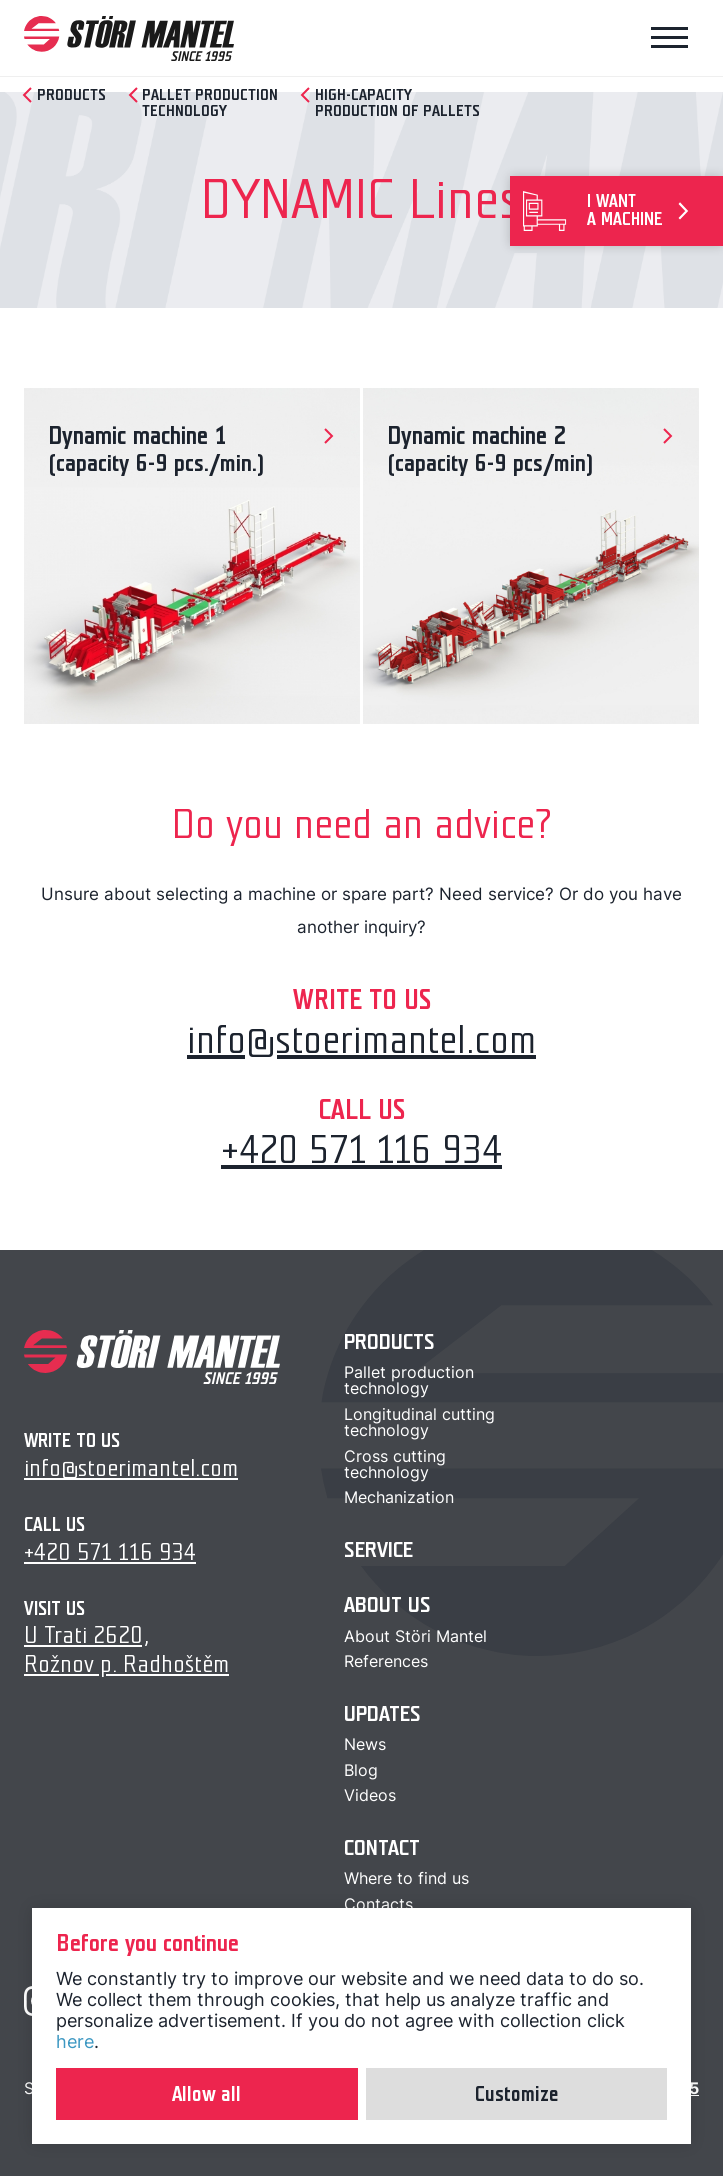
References (386, 1661)
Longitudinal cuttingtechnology (419, 1422)
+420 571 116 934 (361, 1150)
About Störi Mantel (415, 1636)
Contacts (378, 1904)
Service (378, 1549)
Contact (382, 1847)
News (365, 1744)
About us (387, 1604)
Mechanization (399, 1497)
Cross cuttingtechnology (395, 1464)
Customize (516, 2094)
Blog (361, 1770)
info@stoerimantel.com (361, 1040)
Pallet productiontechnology (409, 1380)
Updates (382, 1713)
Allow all (206, 2094)
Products (389, 1341)
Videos (370, 1795)
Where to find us (406, 1878)
